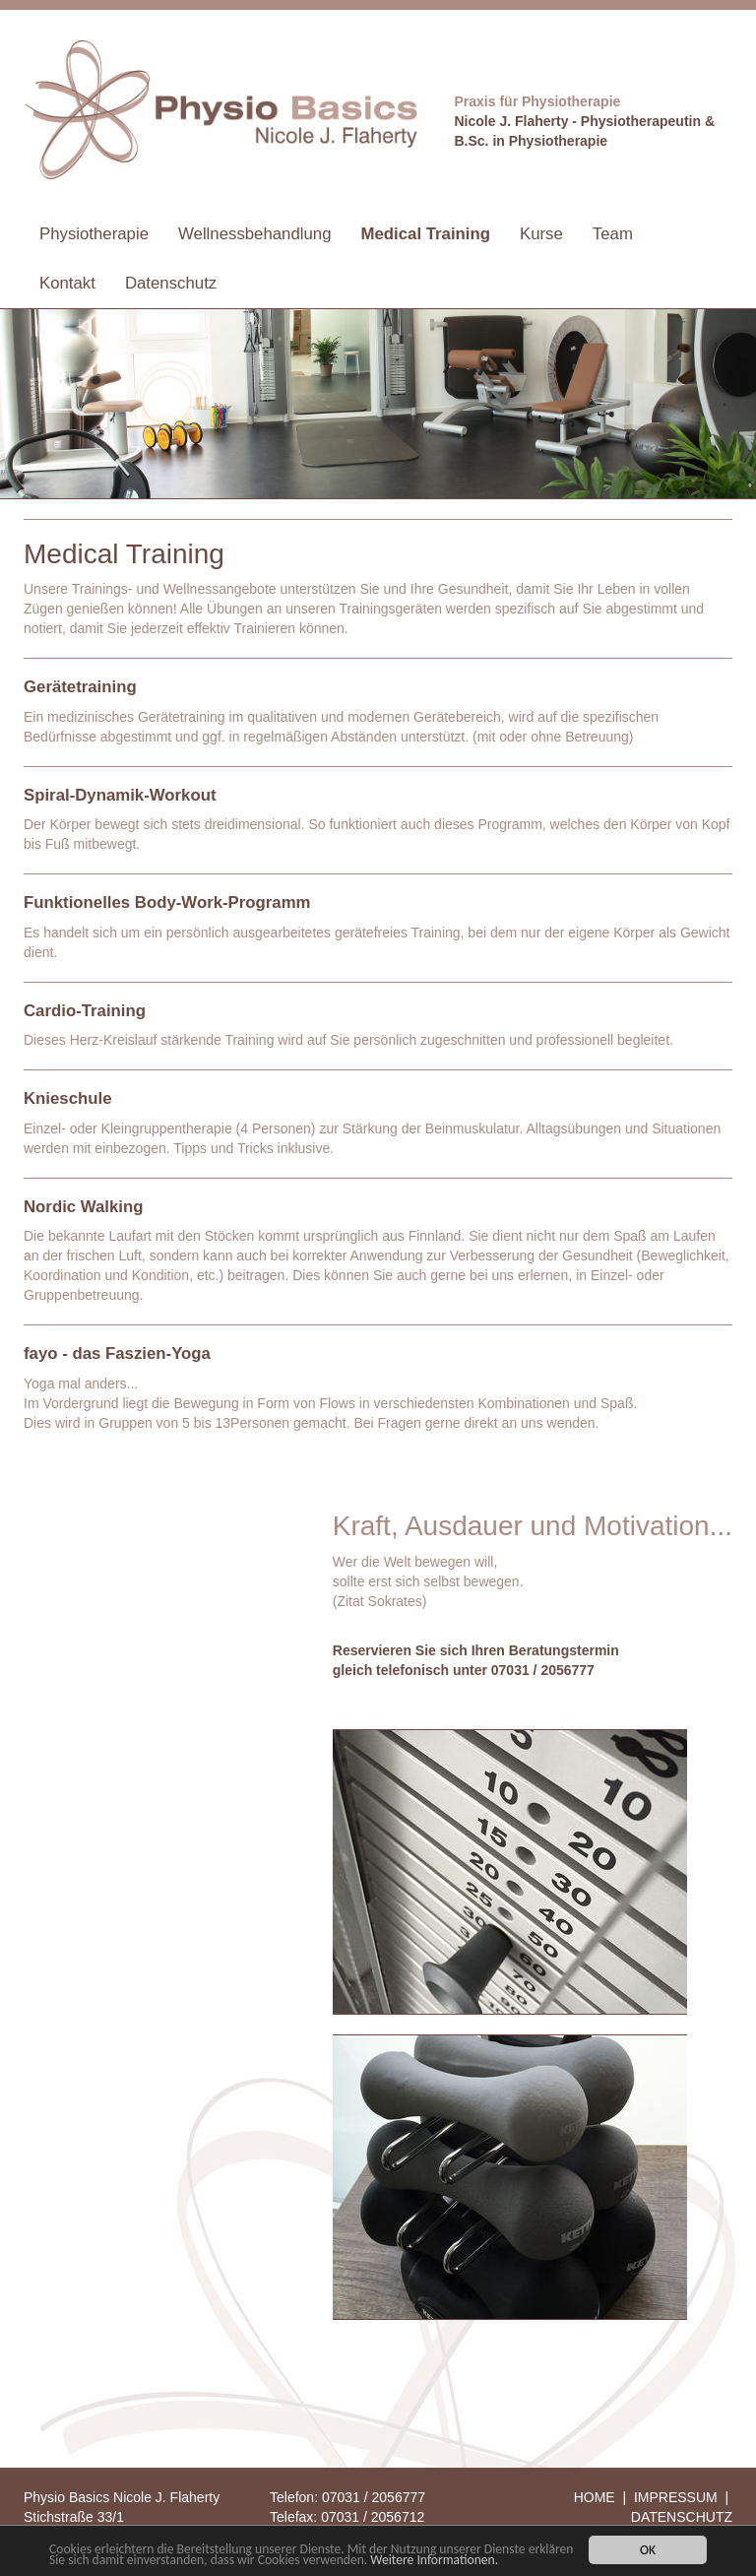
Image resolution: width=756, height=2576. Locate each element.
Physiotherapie (94, 234)
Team (613, 234)
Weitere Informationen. (434, 2560)
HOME (594, 2497)
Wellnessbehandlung (255, 234)
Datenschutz (171, 283)
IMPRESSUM (676, 2497)
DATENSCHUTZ (681, 2517)
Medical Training (425, 234)
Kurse (541, 234)
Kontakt (67, 283)
